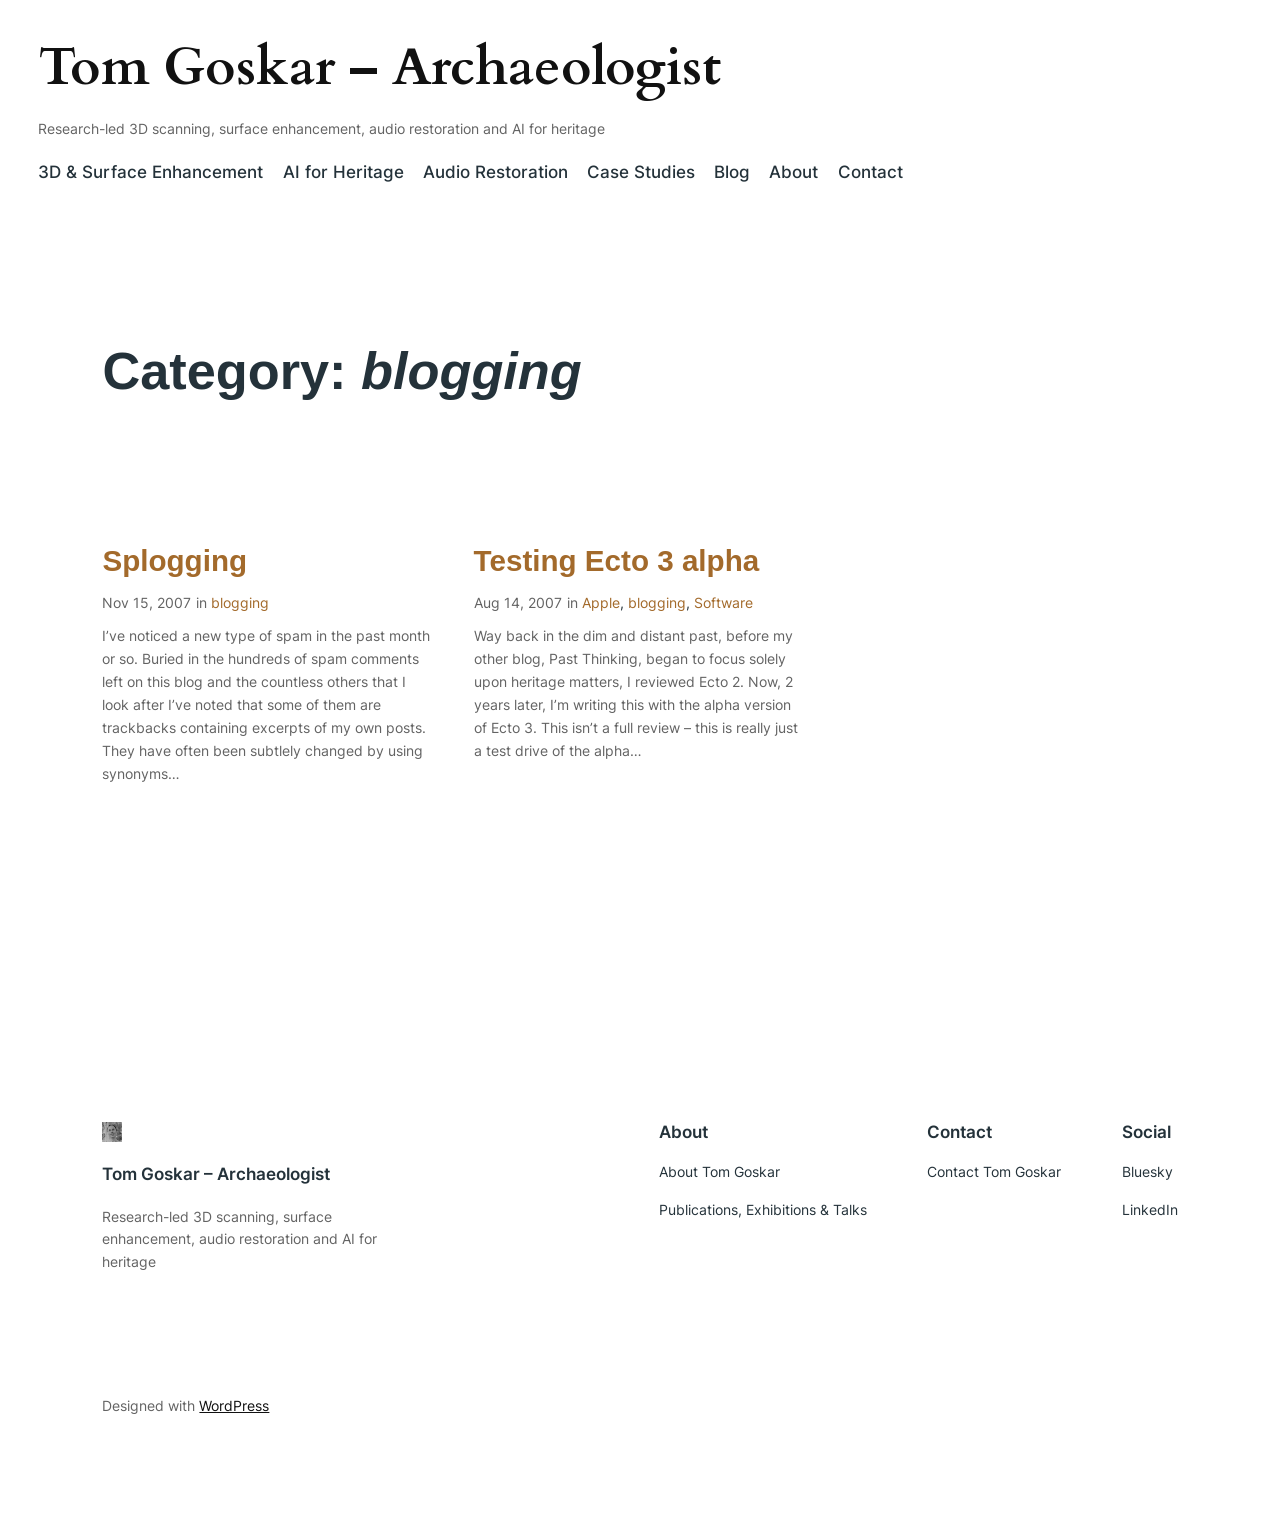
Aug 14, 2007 (518, 602)
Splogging (174, 560)
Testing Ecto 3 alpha (617, 560)
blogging (240, 602)
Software (723, 602)
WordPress (234, 1405)
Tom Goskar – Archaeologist (379, 67)
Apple (601, 602)
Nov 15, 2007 (146, 602)
